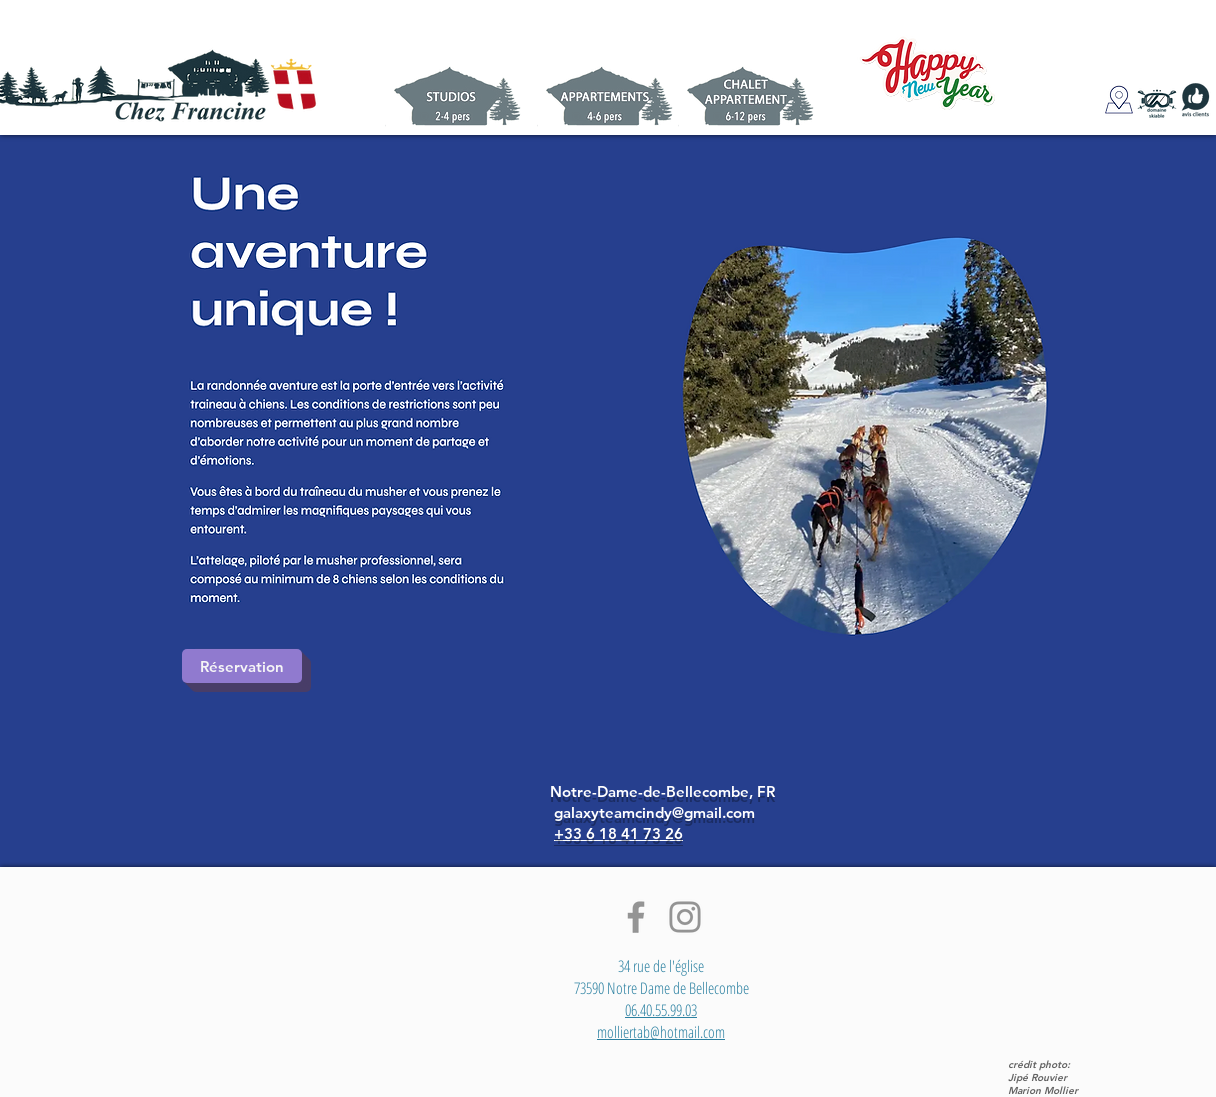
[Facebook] (636, 917)
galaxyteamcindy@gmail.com (654, 812)
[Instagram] (685, 917)
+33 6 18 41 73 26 (618, 833)
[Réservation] (242, 666)
